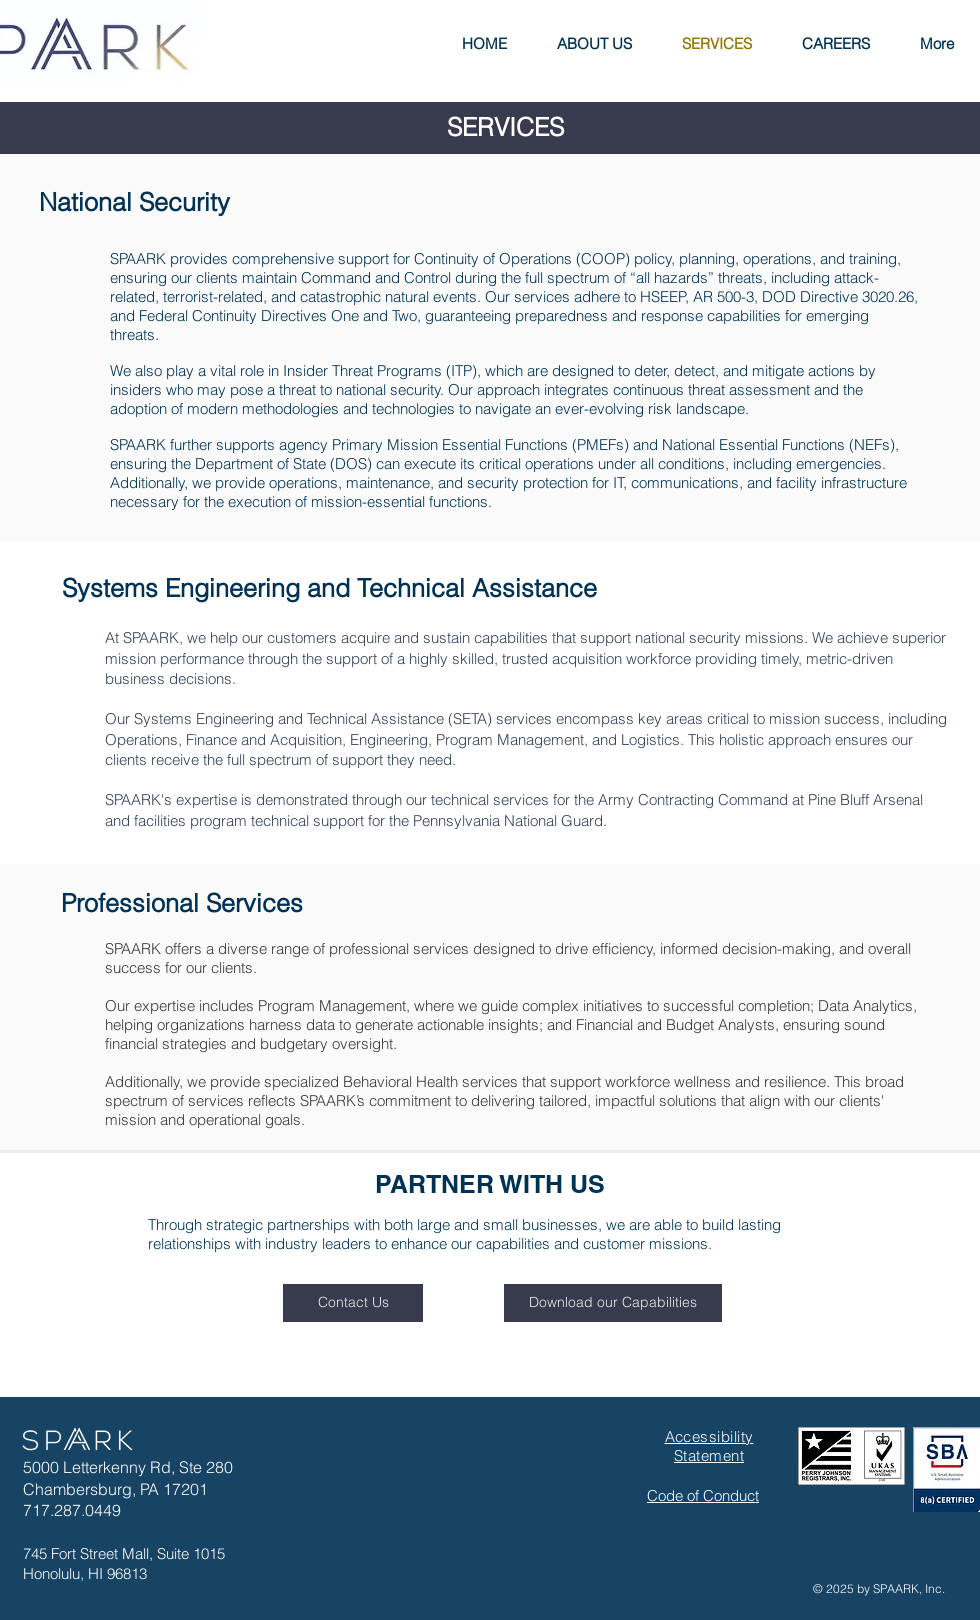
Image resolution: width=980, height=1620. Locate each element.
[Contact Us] (353, 1303)
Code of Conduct (703, 1495)
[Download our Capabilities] (613, 1303)
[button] (594, 44)
